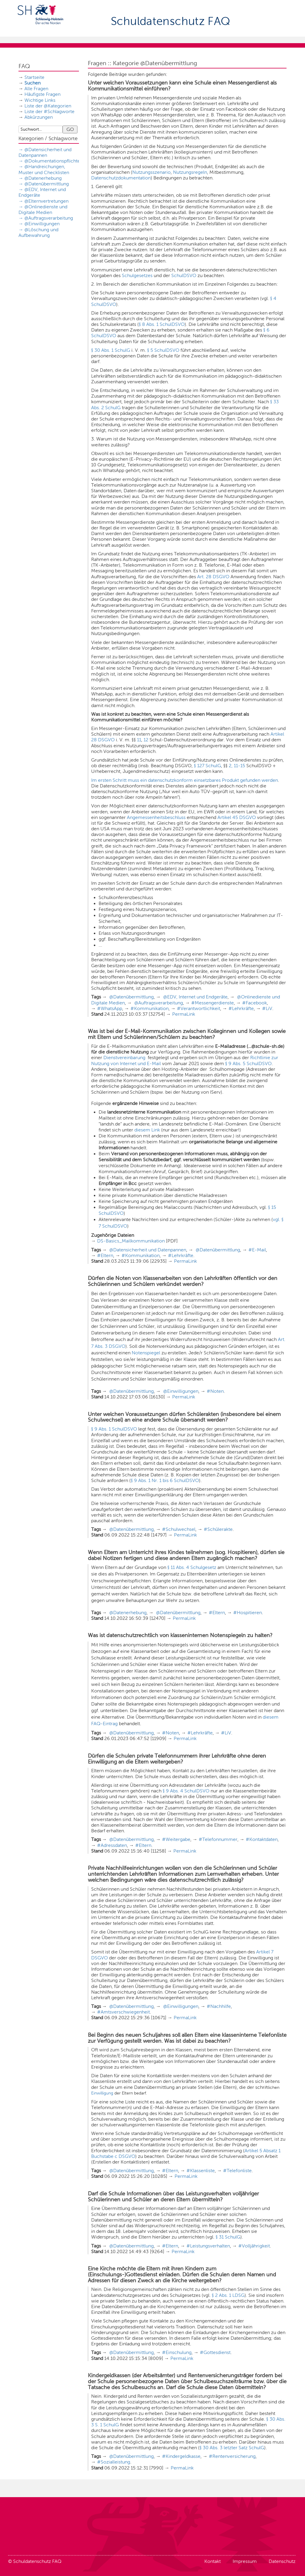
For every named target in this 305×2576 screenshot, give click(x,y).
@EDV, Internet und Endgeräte (195, 996)
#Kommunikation (149, 1008)
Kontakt (212, 2561)
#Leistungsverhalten (208, 2245)
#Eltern (105, 1255)
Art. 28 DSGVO (213, 576)
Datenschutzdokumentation (121, 177)
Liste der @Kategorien (47, 105)
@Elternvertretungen (46, 201)
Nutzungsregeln (190, 172)
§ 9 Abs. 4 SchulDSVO (186, 1790)
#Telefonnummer (218, 1839)
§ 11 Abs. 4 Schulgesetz (191, 1567)
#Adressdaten (112, 1845)
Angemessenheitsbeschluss (156, 817)
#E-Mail (257, 1249)
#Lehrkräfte (241, 1008)
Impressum (245, 2561)
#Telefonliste (237, 2170)
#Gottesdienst (215, 2352)
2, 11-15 (237, 765)
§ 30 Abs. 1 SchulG (110, 350)
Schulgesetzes (137, 275)
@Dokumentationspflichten (53, 160)
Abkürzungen (38, 117)
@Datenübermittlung (46, 183)
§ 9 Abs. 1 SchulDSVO (114, 1428)
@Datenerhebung (43, 178)
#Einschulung (177, 2352)
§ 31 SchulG (228, 2236)
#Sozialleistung (113, 2461)
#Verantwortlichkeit (198, 1008)
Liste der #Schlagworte (49, 111)
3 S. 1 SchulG (105, 2424)
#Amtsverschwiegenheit (123, 2011)
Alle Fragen (36, 88)
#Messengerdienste (212, 1002)
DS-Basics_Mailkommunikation (131, 1240)
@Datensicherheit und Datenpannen (147, 1249)
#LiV (267, 1008)
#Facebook (254, 1002)
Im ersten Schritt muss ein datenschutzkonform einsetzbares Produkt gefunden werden (184, 780)
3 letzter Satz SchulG (242, 2447)
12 (146, 739)
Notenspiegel (146, 1352)
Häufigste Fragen (42, 94)
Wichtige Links (39, 100)
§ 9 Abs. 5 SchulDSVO (248, 1063)
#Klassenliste (200, 2170)
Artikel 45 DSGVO (236, 817)
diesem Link (147, 1129)
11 (139, 739)
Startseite (34, 77)
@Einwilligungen (42, 223)
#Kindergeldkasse (181, 2456)
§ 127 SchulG (207, 765)
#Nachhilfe (219, 2006)
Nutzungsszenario (151, 172)
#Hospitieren (247, 1612)
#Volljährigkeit (254, 2245)
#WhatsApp (109, 1008)
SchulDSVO (183, 275)
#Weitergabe (176, 1839)
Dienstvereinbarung (125, 1057)
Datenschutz (282, 2561)
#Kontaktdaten (262, 1839)
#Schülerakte (218, 1529)
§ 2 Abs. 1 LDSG (228, 2295)
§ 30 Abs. (275, 2419)
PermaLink (183, 1014)
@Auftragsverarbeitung (48, 218)
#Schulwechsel (178, 1529)
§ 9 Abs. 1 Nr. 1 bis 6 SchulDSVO (165, 1480)
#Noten (215, 1391)
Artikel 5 (254, 2150)
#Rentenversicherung (232, 2456)
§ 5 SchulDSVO (163, 350)
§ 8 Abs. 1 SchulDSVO (162, 324)
